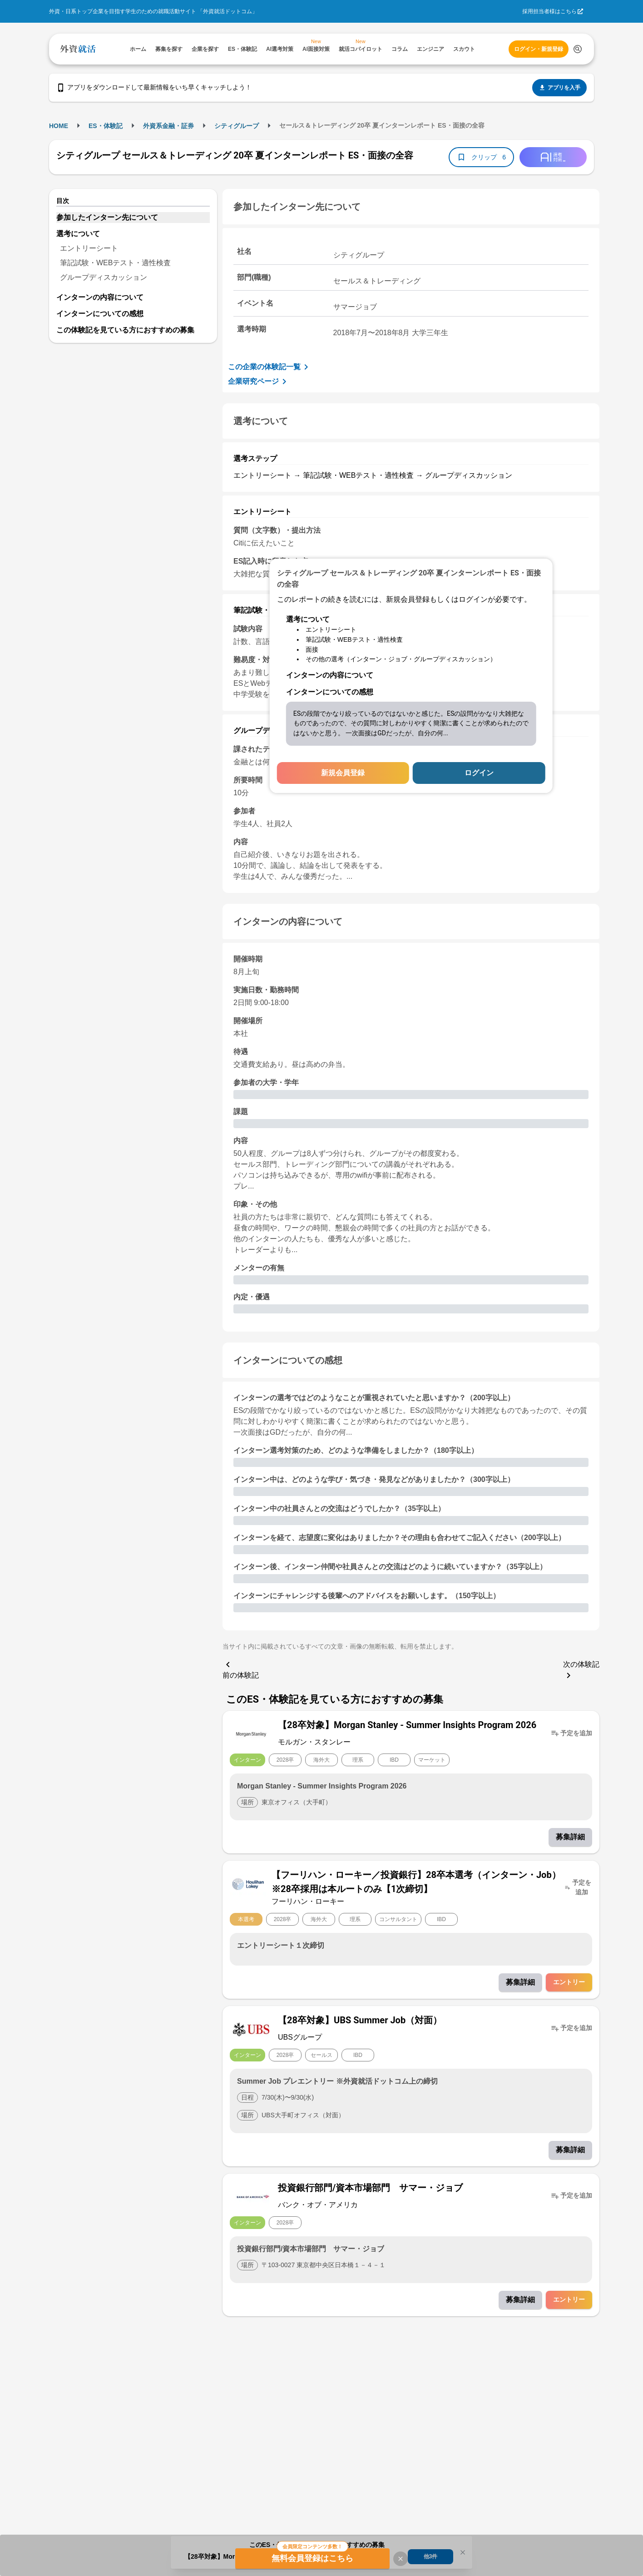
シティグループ (236, 125)
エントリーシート (89, 248)
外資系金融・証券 (168, 125)
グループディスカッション (103, 277)
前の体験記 (241, 1669)
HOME (58, 125)
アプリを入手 (559, 87)
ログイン (479, 773)
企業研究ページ (259, 381)
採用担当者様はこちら (549, 11)
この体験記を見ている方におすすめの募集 (125, 330)
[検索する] (577, 49)
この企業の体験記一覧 (270, 367)
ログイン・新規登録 (538, 49)
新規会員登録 (343, 773)
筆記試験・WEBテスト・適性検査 (115, 263)
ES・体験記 (106, 125)
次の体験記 (581, 1670)
